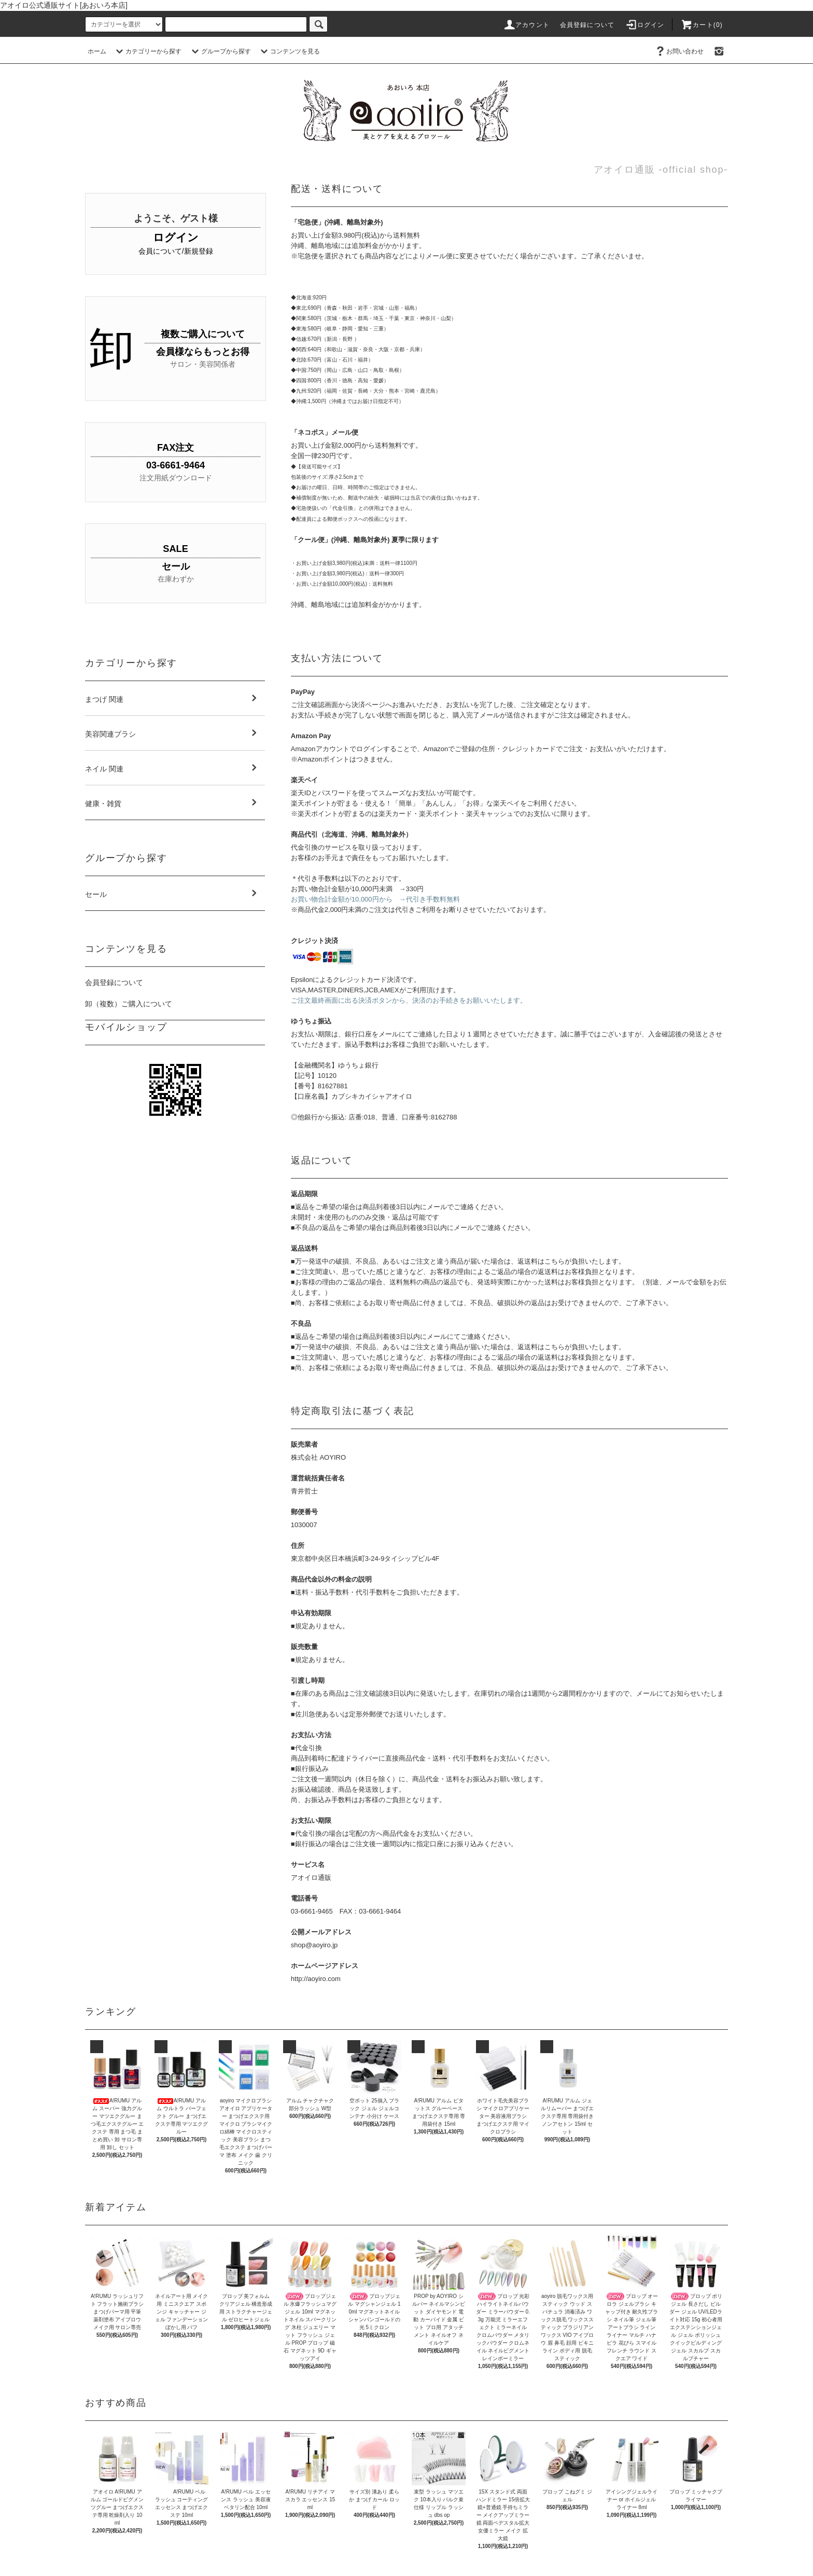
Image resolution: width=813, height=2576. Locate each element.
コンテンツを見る (289, 51)
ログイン (645, 25)
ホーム (97, 51)
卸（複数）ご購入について (128, 1004)
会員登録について (587, 25)
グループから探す (220, 51)
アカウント (526, 25)
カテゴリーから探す (147, 51)
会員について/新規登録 (175, 251)
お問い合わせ (679, 51)
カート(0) (701, 25)
